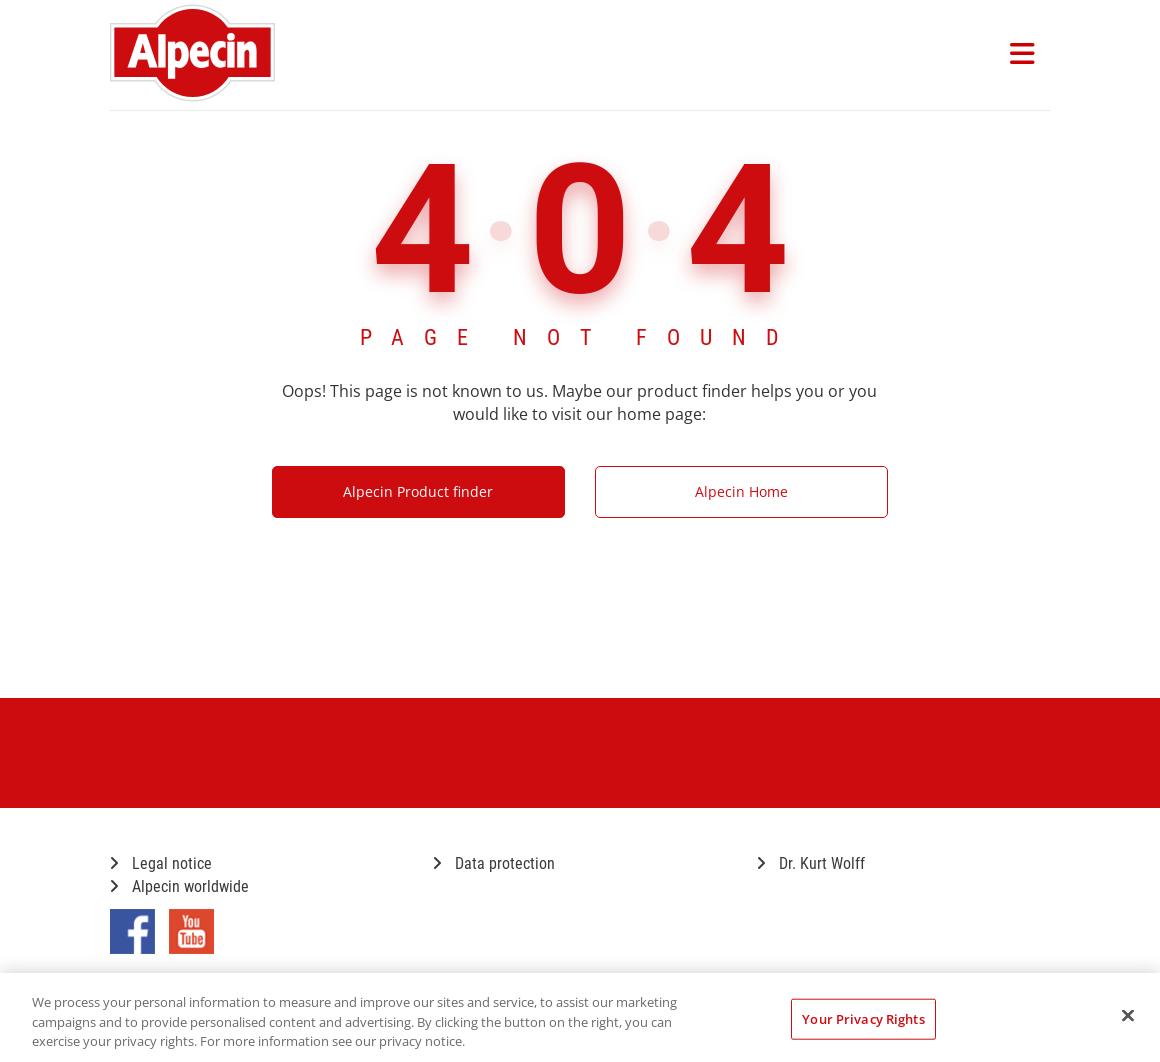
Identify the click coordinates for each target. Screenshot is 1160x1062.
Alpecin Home (741, 491)
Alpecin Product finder (418, 491)
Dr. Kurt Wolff (811, 863)
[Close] (1128, 1015)
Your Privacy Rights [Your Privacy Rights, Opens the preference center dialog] (863, 1018)
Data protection (494, 863)
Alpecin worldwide (179, 886)
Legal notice (161, 863)
